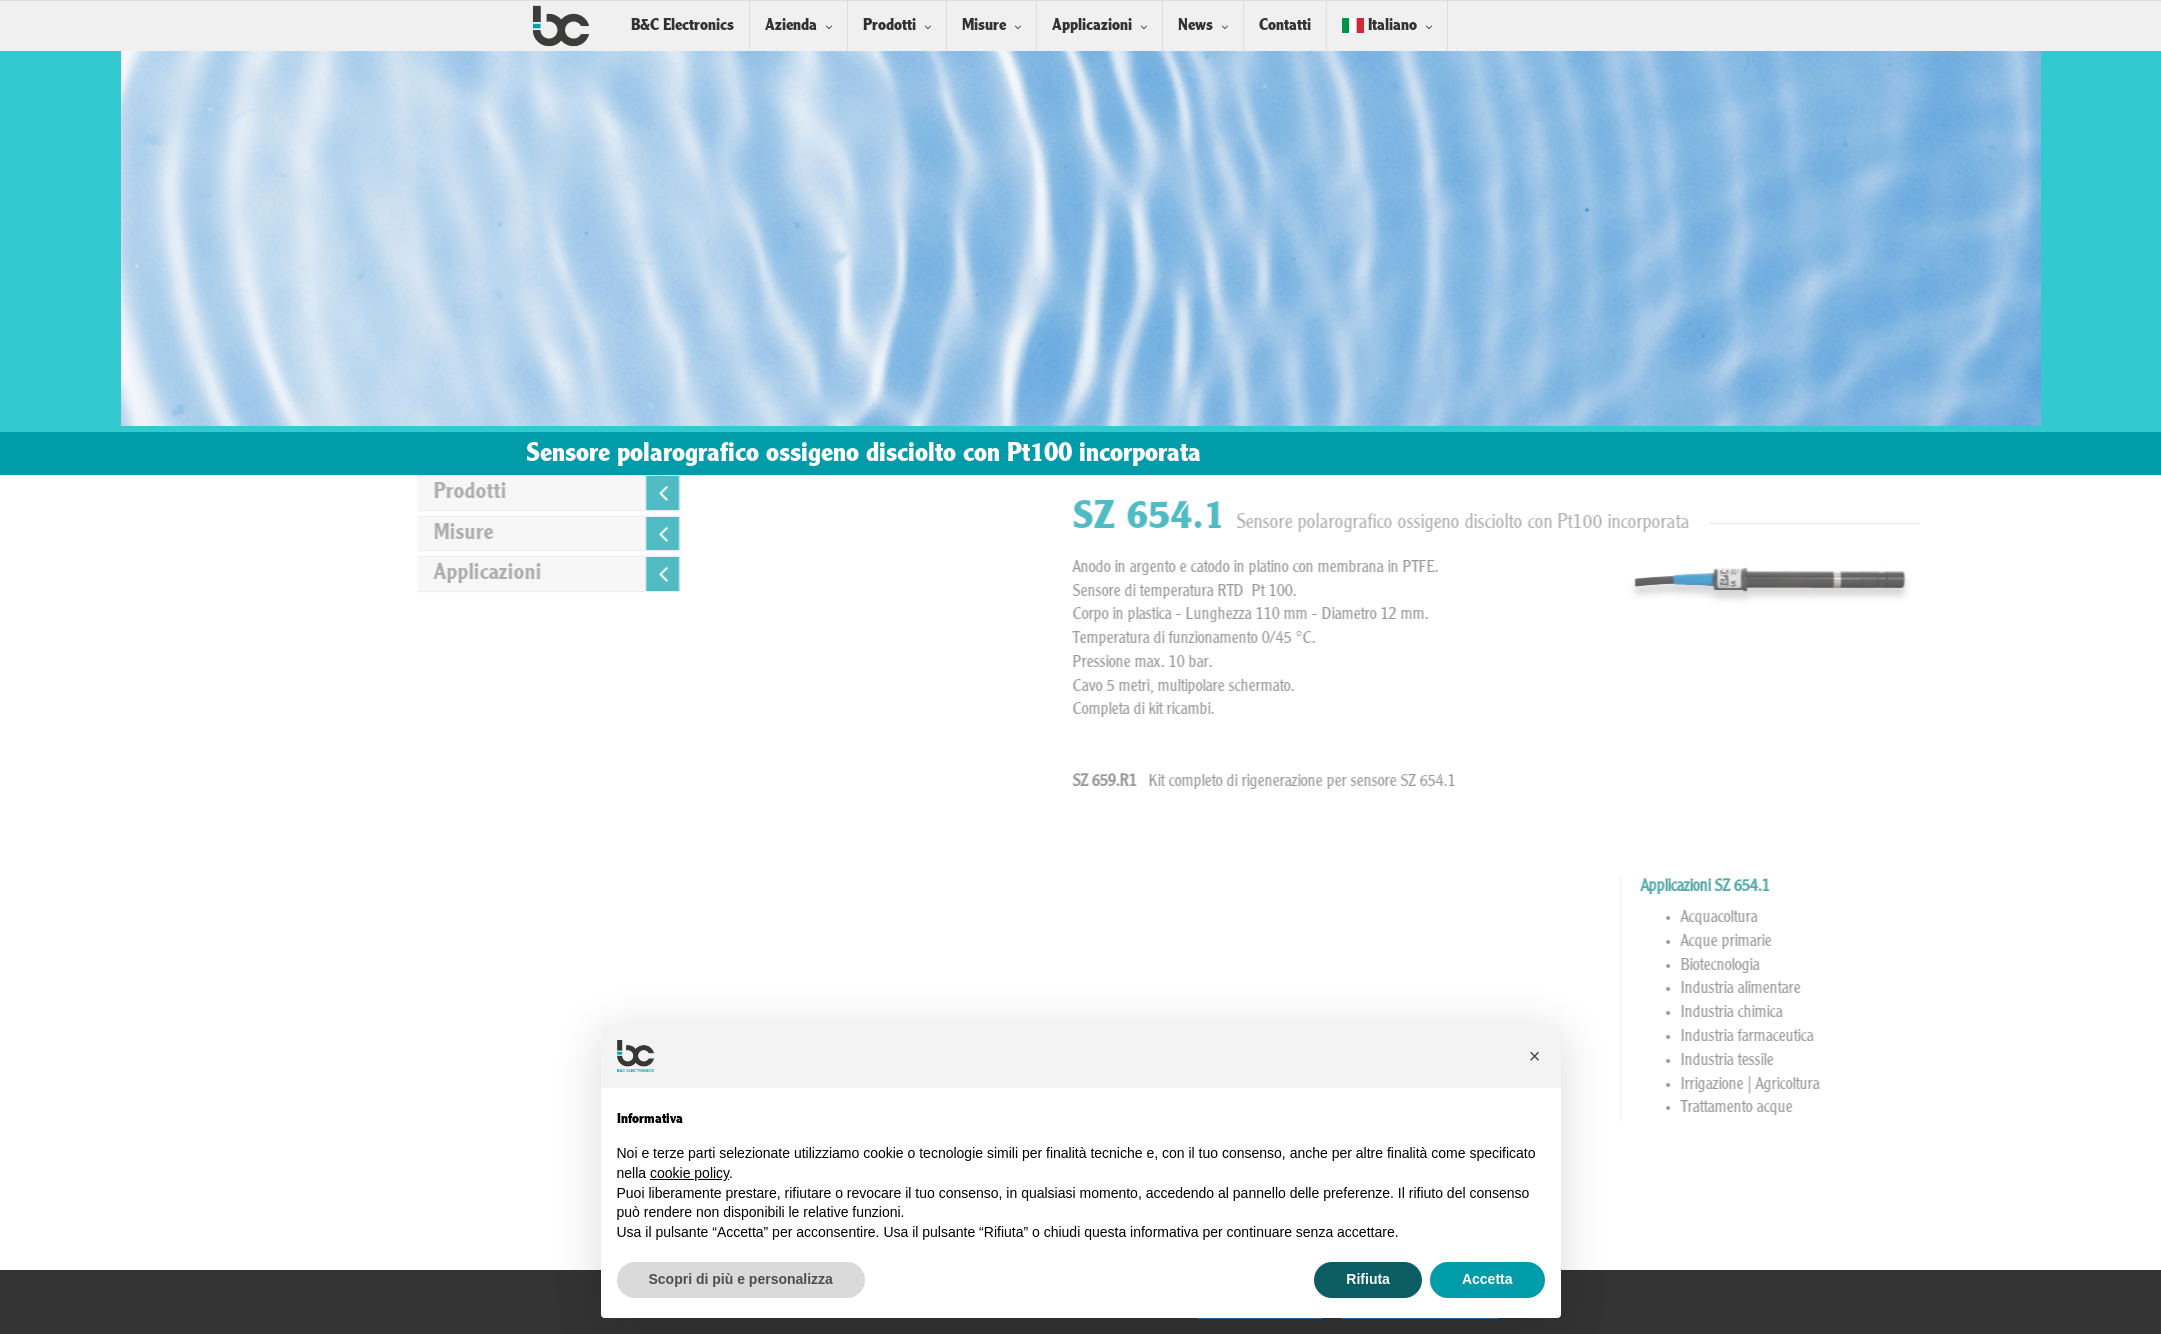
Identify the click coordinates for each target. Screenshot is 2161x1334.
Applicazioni (1092, 25)
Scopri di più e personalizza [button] (741, 1279)
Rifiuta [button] (1368, 1279)
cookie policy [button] (689, 1173)
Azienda (791, 25)
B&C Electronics (682, 25)
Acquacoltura (1951, 918)
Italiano (1379, 25)
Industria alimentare (1973, 989)
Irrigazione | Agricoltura (1982, 1085)
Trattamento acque (1969, 1108)
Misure (984, 25)
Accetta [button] (1487, 1279)
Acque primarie (1958, 942)
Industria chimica (1964, 1013)
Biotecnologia (1952, 966)
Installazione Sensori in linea (1649, 1199)
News (1195, 25)
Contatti (1285, 25)
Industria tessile (1959, 1061)
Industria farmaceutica (1979, 1037)
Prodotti (889, 25)
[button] (1535, 1056)
